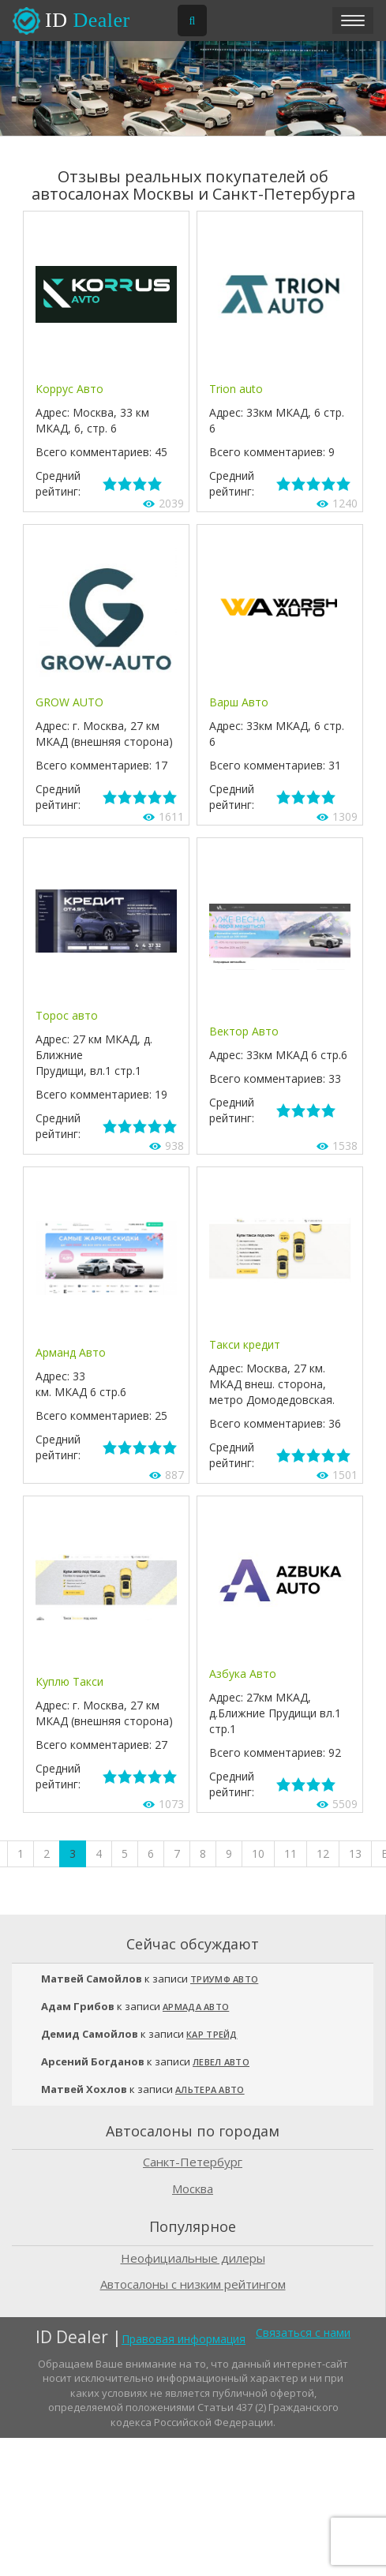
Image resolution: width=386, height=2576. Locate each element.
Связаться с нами (303, 2332)
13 (355, 1853)
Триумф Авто (224, 1979)
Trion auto (236, 388)
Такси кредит (244, 1344)
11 (290, 1853)
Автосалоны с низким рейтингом (193, 2284)
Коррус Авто (69, 388)
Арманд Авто (71, 1352)
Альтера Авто (210, 2089)
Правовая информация (183, 2338)
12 (323, 1853)
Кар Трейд (212, 2034)
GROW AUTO (69, 702)
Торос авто (67, 1015)
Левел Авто (221, 2062)
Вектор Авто (244, 1031)
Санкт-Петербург (192, 2162)
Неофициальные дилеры (193, 2258)
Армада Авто (196, 2006)
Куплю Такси (69, 1681)
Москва (192, 2188)
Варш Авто (238, 702)
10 (258, 1853)
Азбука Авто (242, 1673)
